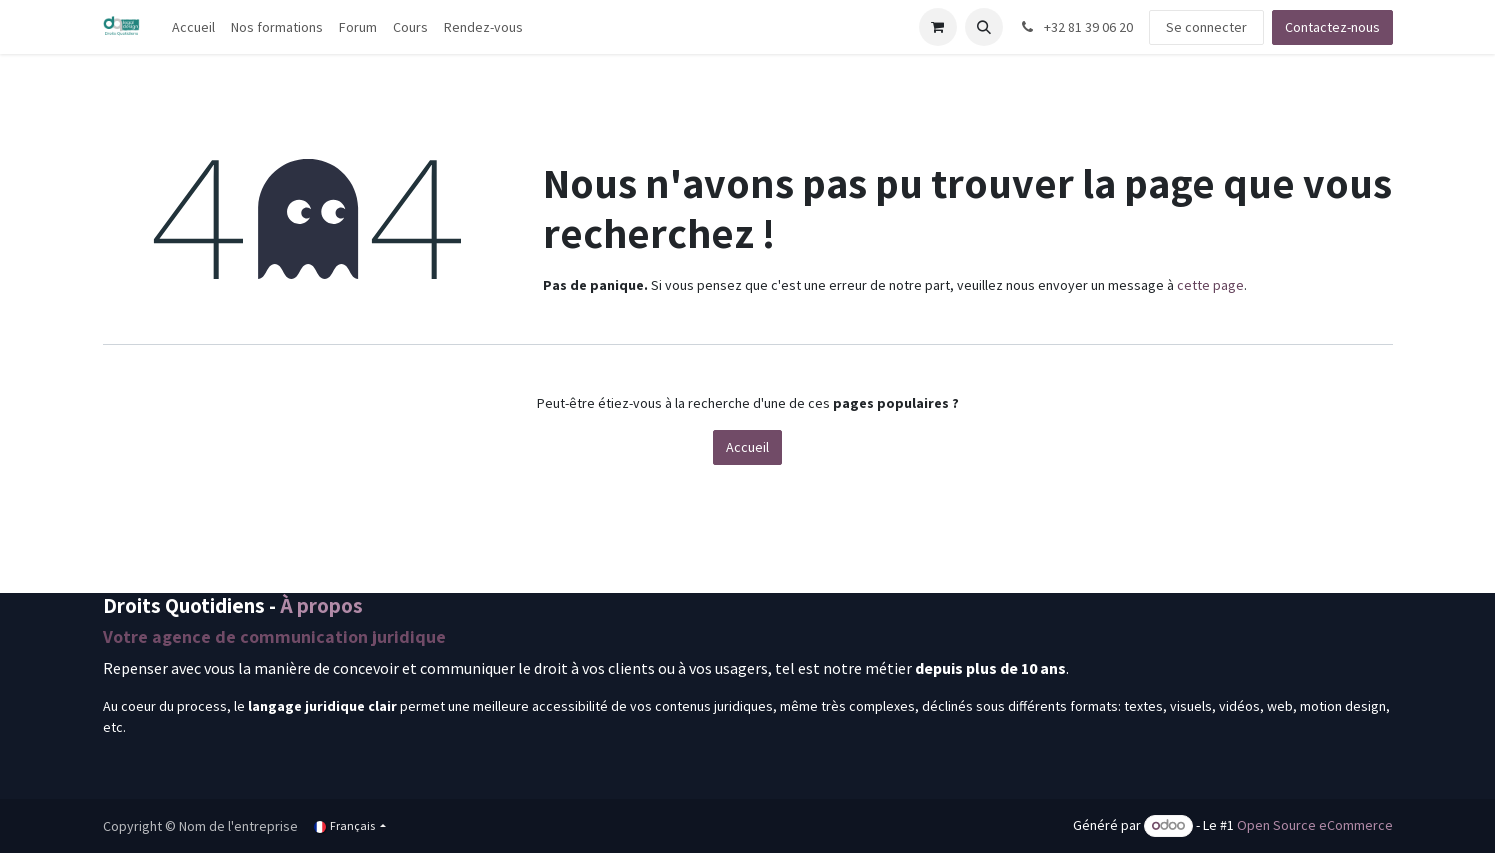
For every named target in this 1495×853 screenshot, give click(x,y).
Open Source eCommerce (1315, 825)
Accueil (747, 447)
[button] (984, 27)
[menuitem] (193, 27)
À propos (321, 605)
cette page (1210, 285)
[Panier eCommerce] (938, 27)
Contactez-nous (1332, 27)
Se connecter (1206, 27)
